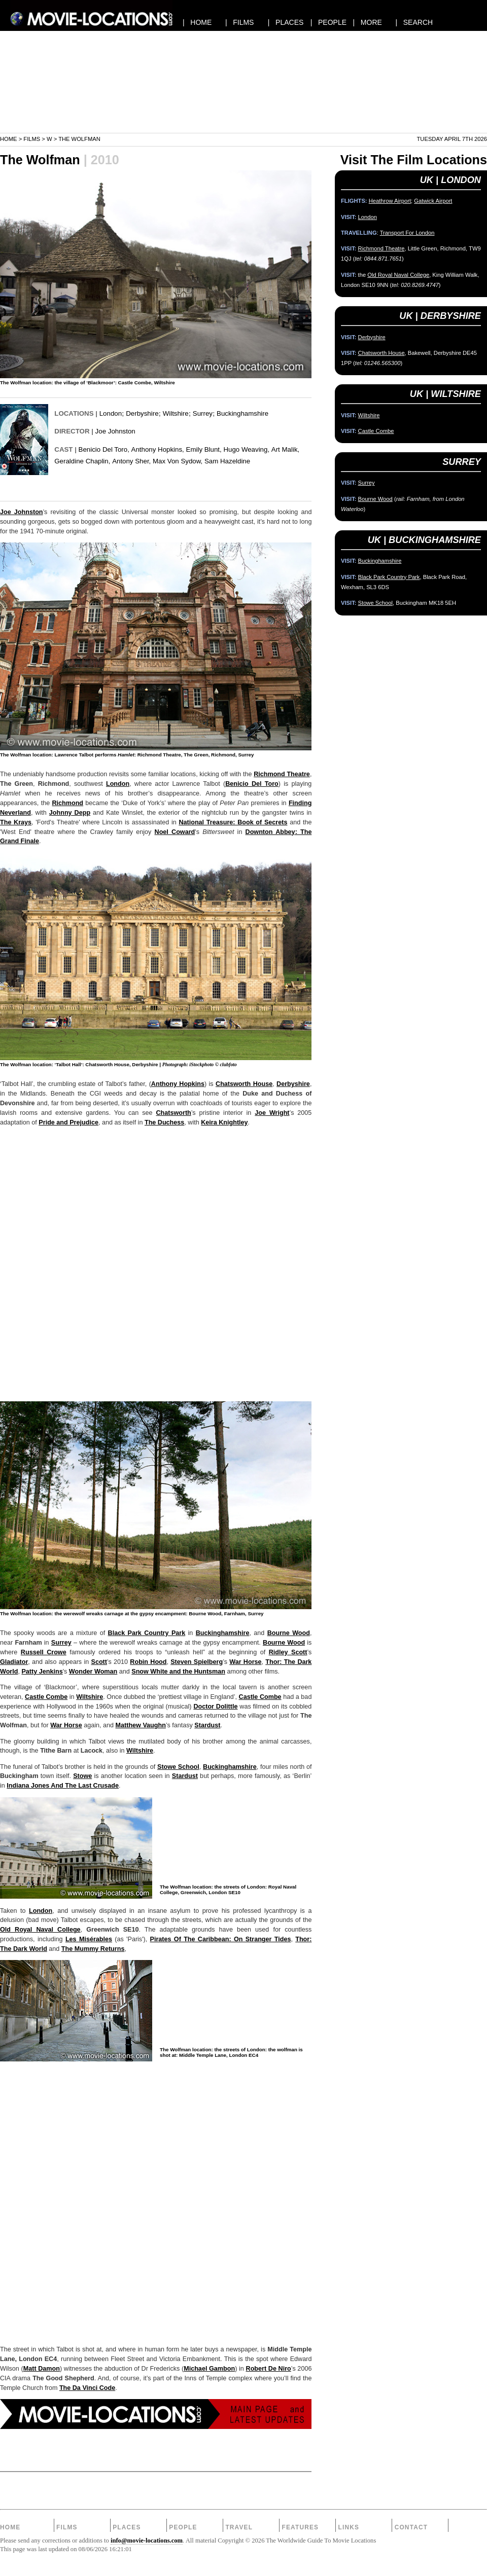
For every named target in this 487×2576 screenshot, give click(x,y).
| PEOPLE (328, 22)
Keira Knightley (224, 1122)
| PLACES (286, 22)
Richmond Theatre (282, 774)
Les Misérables (88, 1939)
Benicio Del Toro (252, 783)
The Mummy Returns (93, 1948)
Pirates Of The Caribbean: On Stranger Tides (220, 1939)
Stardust (207, 1725)
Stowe (82, 1776)
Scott (99, 1661)
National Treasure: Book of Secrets (233, 822)
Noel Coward (175, 832)
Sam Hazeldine (227, 461)
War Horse (245, 1661)
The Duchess (164, 1122)
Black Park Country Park (147, 1633)
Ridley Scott (288, 1652)
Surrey (203, 413)
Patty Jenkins (41, 1671)
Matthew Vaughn (141, 1725)
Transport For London (407, 233)
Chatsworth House (244, 1083)
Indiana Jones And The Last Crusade (63, 1785)
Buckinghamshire (242, 413)
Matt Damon (41, 2368)
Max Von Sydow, (177, 461)
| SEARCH (414, 22)
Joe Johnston (115, 431)
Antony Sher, (131, 461)
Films (31, 139)
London (110, 413)
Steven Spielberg (196, 1661)
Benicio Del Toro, (104, 449)
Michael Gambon (209, 2368)
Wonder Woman (93, 1671)
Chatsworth (173, 1112)
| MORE (367, 22)
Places (127, 2527)
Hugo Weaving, (246, 449)
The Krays (15, 822)
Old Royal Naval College (40, 1929)
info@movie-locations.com (147, 2540)
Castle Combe (46, 1696)
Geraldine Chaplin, (82, 461)
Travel (239, 2527)
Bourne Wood (288, 1633)
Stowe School (178, 1766)
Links (349, 2527)
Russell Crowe (43, 1652)
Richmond (67, 803)
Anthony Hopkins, (157, 449)
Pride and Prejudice (68, 1122)
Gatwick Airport (433, 201)
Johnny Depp (69, 812)
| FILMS (239, 22)
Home (8, 139)
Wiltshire (176, 413)
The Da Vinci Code (87, 2387)
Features (300, 2527)
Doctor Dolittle (215, 1706)
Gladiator (14, 1661)
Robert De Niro (268, 2368)
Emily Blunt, (204, 449)
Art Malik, (285, 449)
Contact (411, 2527)
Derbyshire (142, 413)
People (183, 2527)
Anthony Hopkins (177, 1083)
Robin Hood (148, 1661)
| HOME (197, 22)
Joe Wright (272, 1112)
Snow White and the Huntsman (178, 1671)
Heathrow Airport (390, 201)
